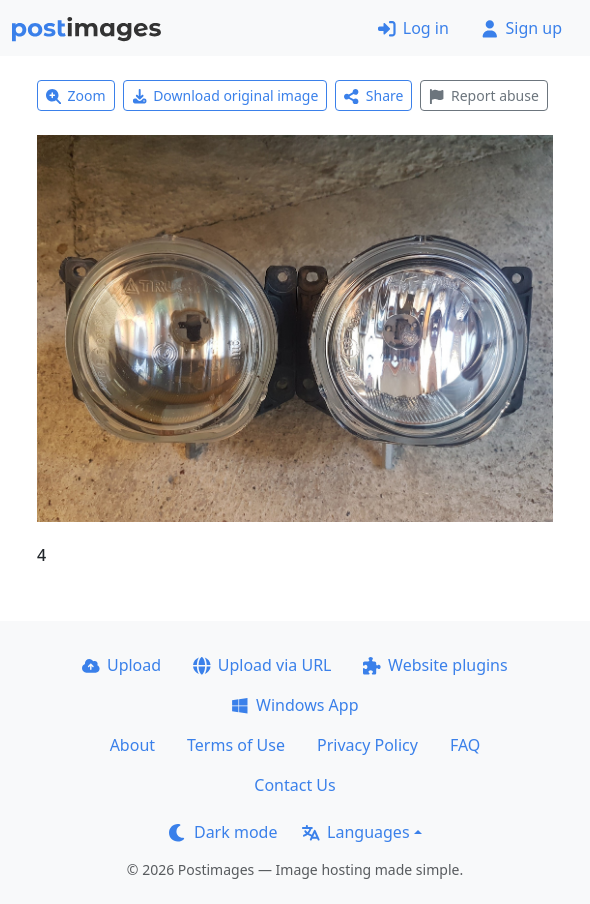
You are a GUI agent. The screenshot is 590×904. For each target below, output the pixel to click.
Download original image (225, 95)
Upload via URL (262, 665)
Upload (121, 665)
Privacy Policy (367, 745)
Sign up (521, 28)
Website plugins (435, 665)
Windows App (294, 705)
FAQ (465, 745)
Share (373, 95)
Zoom (76, 95)
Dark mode (223, 832)
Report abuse (483, 95)
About (132, 745)
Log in (413, 28)
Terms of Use (236, 745)
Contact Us (294, 785)
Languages (355, 832)
